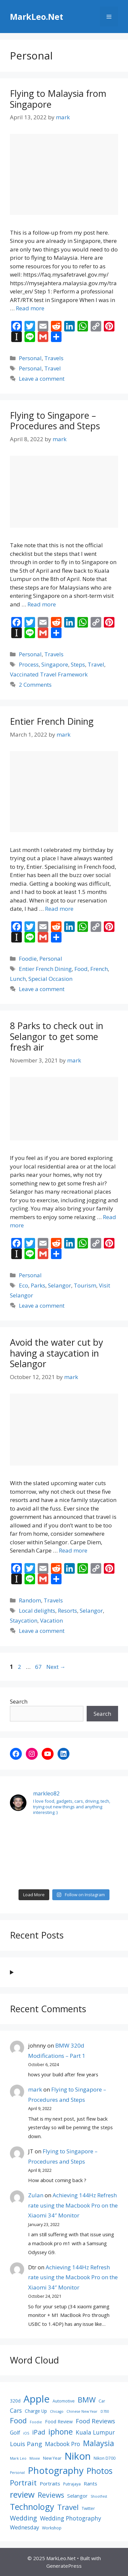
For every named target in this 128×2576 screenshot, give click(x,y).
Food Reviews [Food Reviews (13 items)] (95, 2421)
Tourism (85, 1285)
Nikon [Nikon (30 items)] (77, 2456)
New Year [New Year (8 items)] (52, 2458)
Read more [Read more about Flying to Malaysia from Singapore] (30, 308)
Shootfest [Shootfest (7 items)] (99, 2496)
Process (29, 664)
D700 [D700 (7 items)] (105, 2411)
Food (81, 969)
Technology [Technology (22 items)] (32, 2506)
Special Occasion (50, 978)
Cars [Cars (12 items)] (16, 2410)
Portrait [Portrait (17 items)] (23, 2482)
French (99, 969)
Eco (23, 1285)
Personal (30, 358)
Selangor (59, 1285)
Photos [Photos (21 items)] (99, 2470)
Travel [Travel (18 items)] (68, 2507)
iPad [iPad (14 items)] (38, 2432)
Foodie (28, 958)
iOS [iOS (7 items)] (26, 2433)
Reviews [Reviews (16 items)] (51, 2495)
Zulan (35, 2195)
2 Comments (35, 684)
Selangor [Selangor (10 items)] (77, 2495)
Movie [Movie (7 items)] (34, 2458)
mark (35, 2089)
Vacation (51, 1620)
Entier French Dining (52, 721)
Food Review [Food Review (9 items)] (59, 2421)
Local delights (37, 1610)
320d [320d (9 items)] (15, 2401)
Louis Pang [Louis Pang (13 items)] (26, 2444)
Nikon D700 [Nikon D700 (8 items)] (104, 2458)
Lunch (18, 978)
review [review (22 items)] (22, 2494)
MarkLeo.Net (36, 16)
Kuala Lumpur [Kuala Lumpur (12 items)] (95, 2432)
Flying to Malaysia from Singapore (58, 98)
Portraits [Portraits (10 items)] (50, 2483)
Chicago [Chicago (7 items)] (57, 2411)
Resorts (67, 1610)
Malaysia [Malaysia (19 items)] (98, 2443)
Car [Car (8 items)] (102, 2401)
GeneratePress (64, 2565)
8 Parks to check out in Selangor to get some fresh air (56, 1036)
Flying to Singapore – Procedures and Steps (55, 420)
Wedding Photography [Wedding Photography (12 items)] (70, 2518)
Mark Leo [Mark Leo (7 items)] (18, 2458)
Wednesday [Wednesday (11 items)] (24, 2527)
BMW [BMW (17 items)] (87, 2399)
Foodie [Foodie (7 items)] (36, 2422)
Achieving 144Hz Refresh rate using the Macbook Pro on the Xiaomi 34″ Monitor (73, 2205)
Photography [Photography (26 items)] (56, 2470)
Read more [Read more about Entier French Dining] (59, 908)
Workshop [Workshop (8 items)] (52, 2528)
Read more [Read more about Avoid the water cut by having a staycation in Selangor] (73, 1550)
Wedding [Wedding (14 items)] (23, 2518)
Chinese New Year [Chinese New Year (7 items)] (82, 2411)
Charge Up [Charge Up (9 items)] (36, 2411)
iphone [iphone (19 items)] (60, 2431)
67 (39, 1667)
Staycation (23, 1620)
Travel (52, 368)
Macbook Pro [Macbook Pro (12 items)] (62, 2444)
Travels (54, 358)
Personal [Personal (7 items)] (17, 2472)
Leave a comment (41, 378)
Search (18, 1701)
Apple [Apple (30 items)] (36, 2398)
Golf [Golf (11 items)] (15, 2432)
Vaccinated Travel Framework (49, 674)
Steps (78, 664)
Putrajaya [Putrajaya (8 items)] (72, 2484)
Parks (38, 1285)
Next (55, 1667)
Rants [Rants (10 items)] (90, 2483)
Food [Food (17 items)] (18, 2420)
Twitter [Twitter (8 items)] (88, 2508)
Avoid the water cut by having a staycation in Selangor (56, 1353)
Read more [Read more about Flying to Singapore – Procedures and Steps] (41, 604)
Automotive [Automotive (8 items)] (64, 2401)
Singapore (54, 664)
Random (30, 1600)
